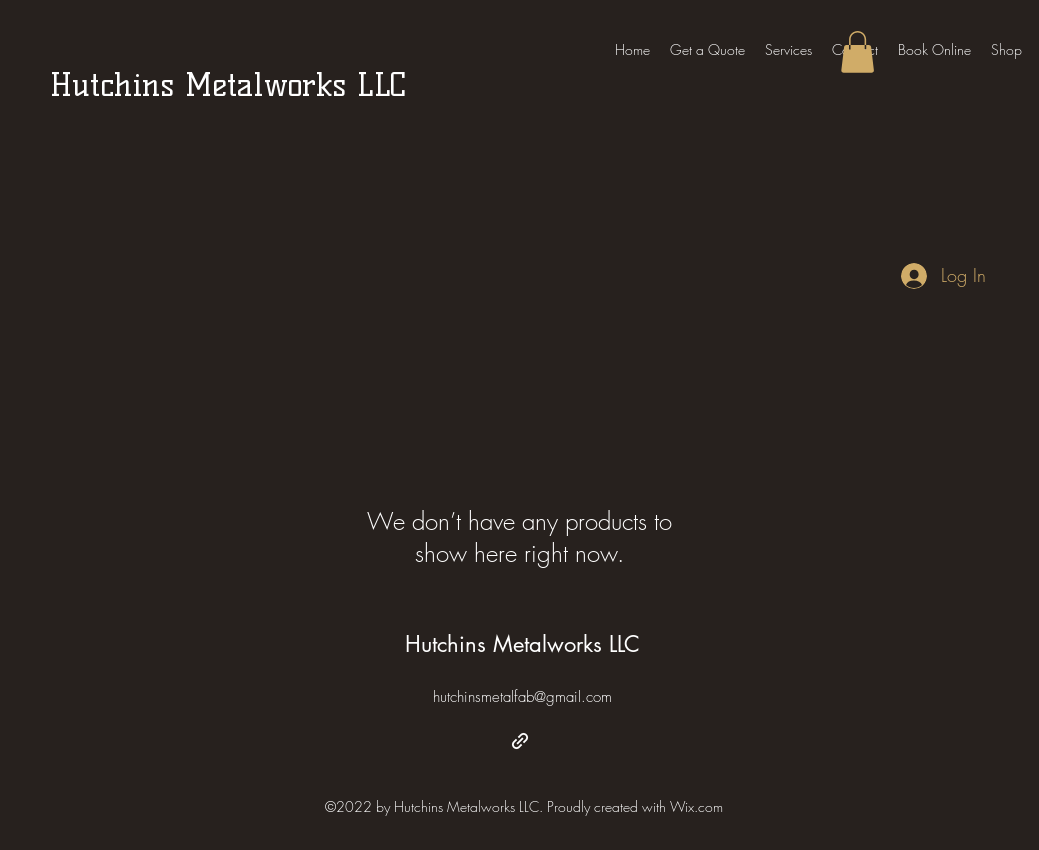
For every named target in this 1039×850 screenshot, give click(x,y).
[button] (857, 52)
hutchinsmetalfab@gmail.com (522, 697)
